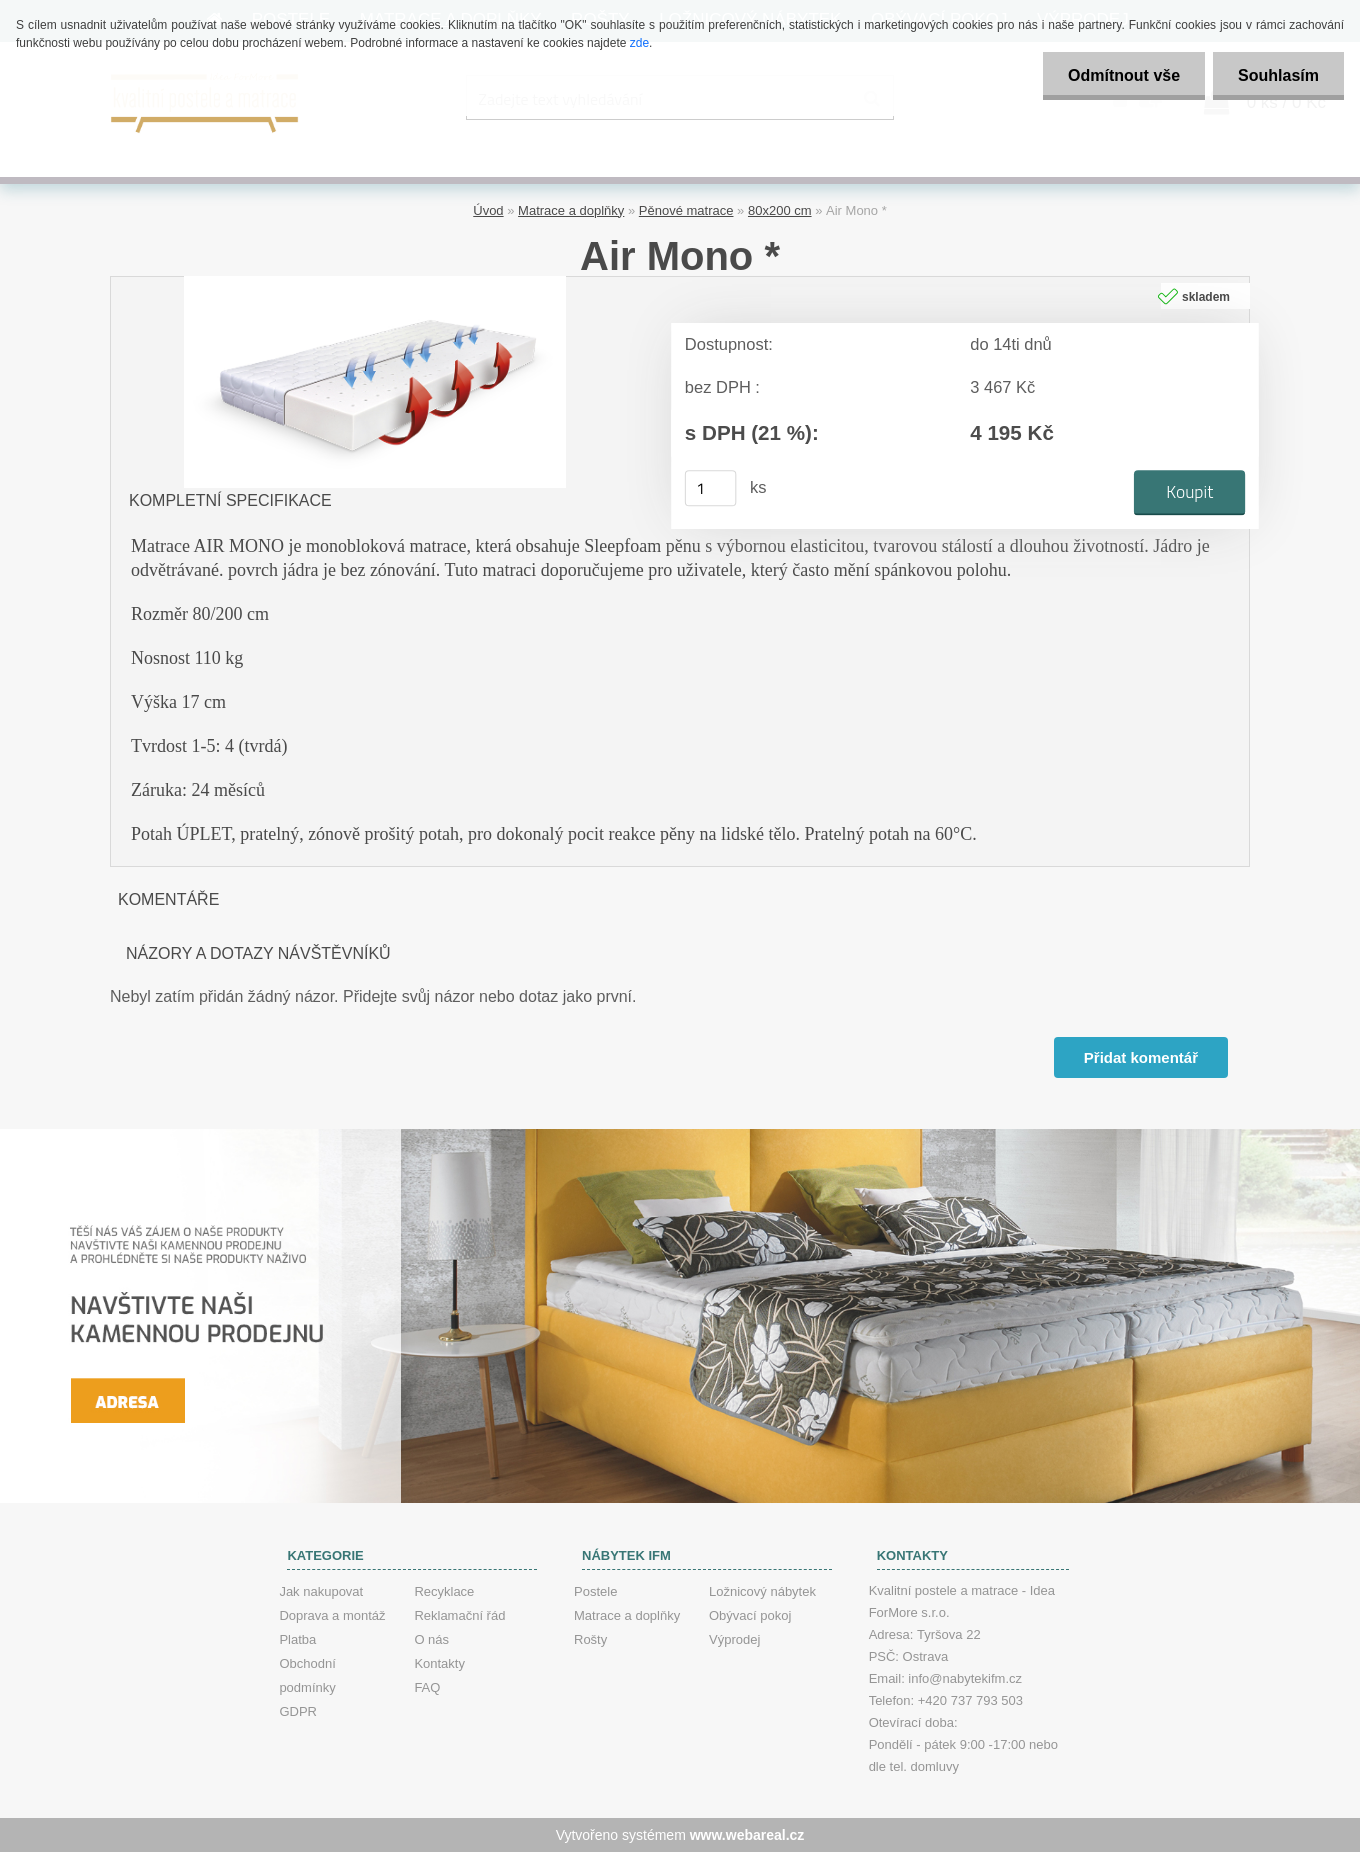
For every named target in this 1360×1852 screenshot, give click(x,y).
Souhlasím (1278, 75)
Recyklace (444, 1591)
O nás (431, 1639)
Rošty (590, 1639)
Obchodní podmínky (307, 1675)
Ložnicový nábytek (762, 1591)
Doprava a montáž (332, 1615)
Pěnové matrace (686, 210)
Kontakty (439, 1663)
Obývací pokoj (750, 1615)
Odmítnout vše (1124, 75)
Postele (595, 1591)
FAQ (427, 1687)
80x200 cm (780, 210)
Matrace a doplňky (571, 210)
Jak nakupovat (321, 1591)
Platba (297, 1639)
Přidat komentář (1141, 1057)
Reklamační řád (459, 1615)
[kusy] (711, 488)
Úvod (488, 210)
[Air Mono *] (375, 283)
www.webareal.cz (747, 1835)
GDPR (298, 1711)
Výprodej (734, 1639)
